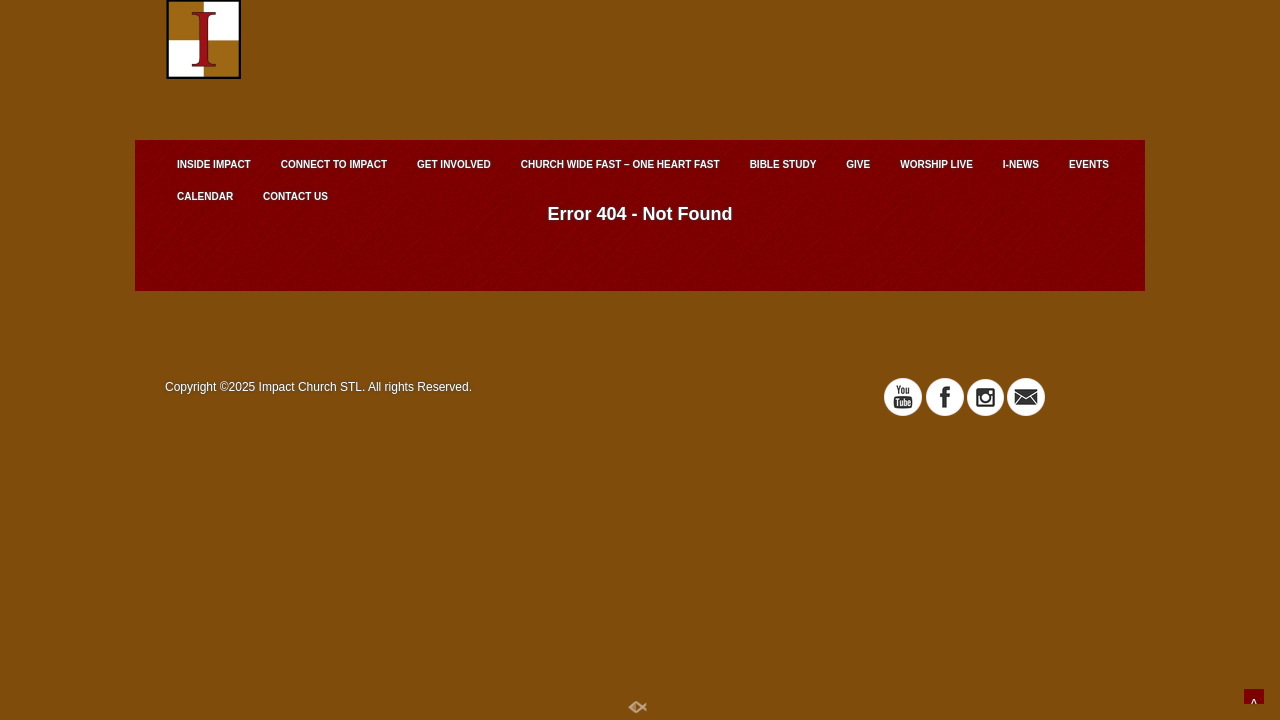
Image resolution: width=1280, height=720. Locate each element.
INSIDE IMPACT (214, 164)
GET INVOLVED (454, 164)
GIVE (858, 164)
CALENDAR (205, 196)
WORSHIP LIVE (936, 164)
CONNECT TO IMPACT (334, 164)
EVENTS (1089, 164)
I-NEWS (1021, 164)
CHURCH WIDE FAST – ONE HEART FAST (620, 164)
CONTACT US (295, 196)
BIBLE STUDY (783, 164)
